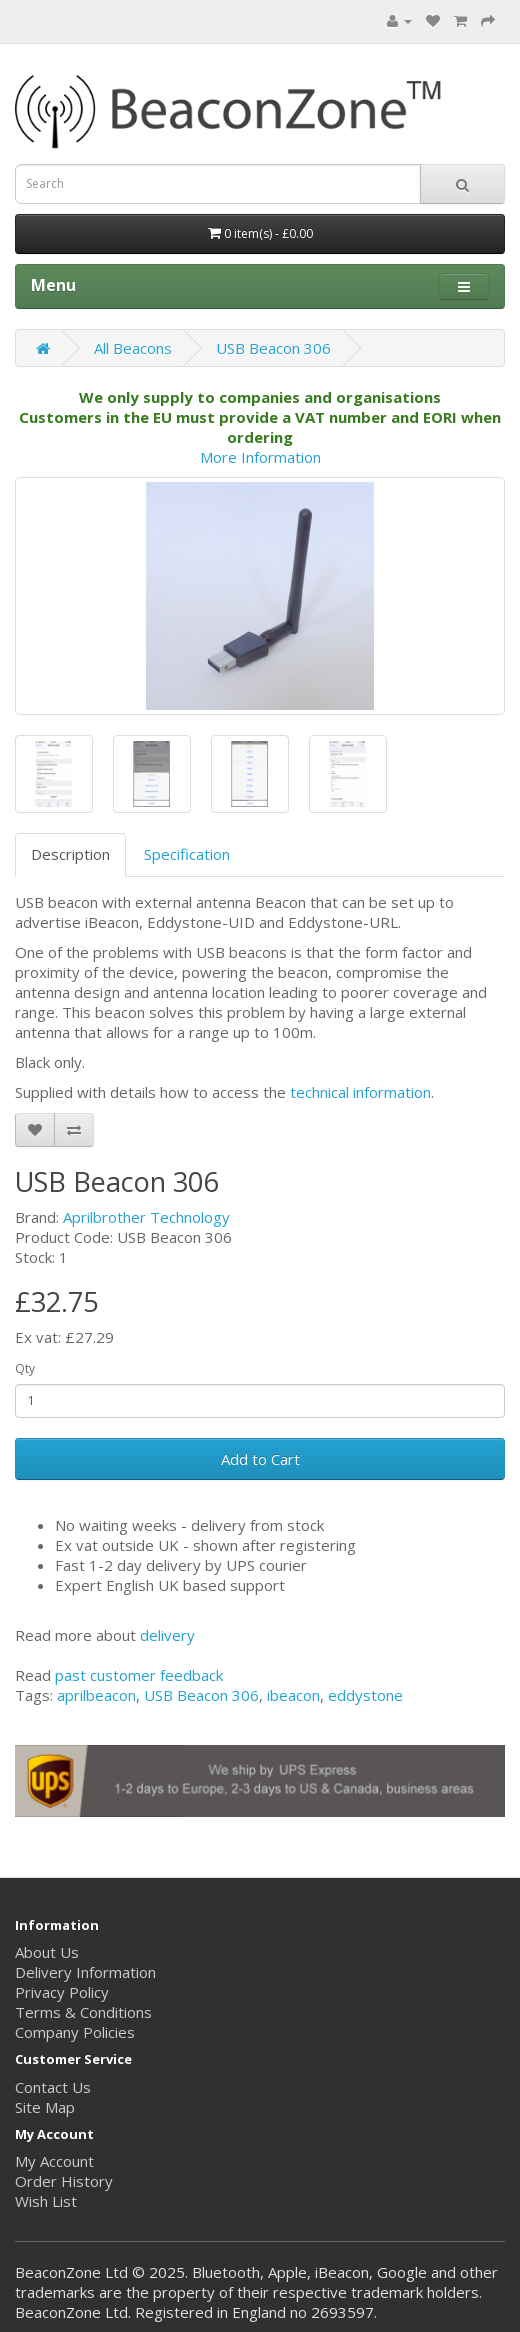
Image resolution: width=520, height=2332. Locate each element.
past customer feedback (139, 1675)
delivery (167, 1635)
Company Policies (75, 2032)
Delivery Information (85, 1972)
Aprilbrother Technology (146, 1217)
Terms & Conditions (83, 2012)
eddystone (365, 1695)
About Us (47, 1952)
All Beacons (133, 348)
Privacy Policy (62, 1992)
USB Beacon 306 (273, 348)
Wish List (46, 2201)
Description (70, 854)
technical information (360, 1092)
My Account (54, 2161)
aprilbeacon (96, 1695)
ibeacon (293, 1695)
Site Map (45, 2107)
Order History (64, 2181)
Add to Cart (260, 1459)
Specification (187, 854)
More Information (260, 457)
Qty (25, 1368)
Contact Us (53, 2087)
